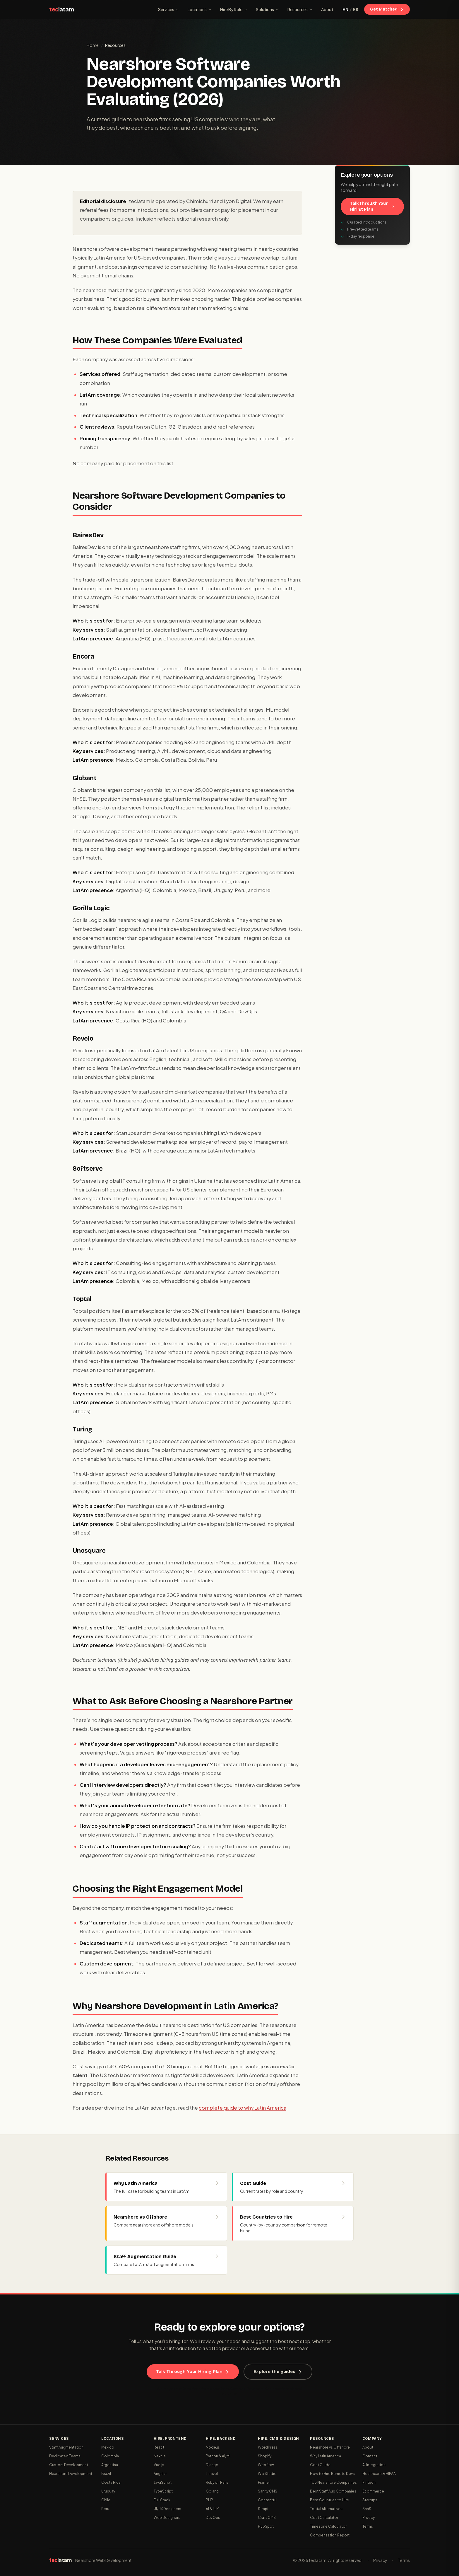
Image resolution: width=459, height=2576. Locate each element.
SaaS (366, 2509)
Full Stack (162, 2500)
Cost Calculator (324, 2517)
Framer (264, 2482)
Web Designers (167, 2517)
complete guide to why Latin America (242, 2108)
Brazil (106, 2473)
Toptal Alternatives (326, 2509)
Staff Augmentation (66, 2447)
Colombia (110, 2456)
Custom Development (68, 2465)
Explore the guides (278, 2371)
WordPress (268, 2447)
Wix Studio (267, 2473)
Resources (300, 9)
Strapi (263, 2509)
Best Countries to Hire (329, 2500)
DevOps (213, 2517)
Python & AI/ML (218, 2456)
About (327, 9)
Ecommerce (373, 2491)
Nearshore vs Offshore (330, 2447)
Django (212, 2465)
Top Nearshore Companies (333, 2482)
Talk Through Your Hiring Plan (372, 206)
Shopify (264, 2456)
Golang (212, 2491)
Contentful (267, 2500)
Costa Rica (111, 2482)
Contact (369, 2456)
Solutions (267, 9)
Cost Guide (320, 2465)
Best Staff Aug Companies (333, 2491)
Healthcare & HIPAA (379, 2473)
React (159, 2447)
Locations (200, 9)
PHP (209, 2500)
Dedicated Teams (65, 2456)
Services (168, 9)
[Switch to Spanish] (350, 9)
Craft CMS (267, 2517)
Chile (105, 2500)
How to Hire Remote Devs (332, 2473)
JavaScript (163, 2482)
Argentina (109, 2465)
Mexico (107, 2447)
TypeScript (163, 2491)
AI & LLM (212, 2509)
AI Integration (374, 2465)
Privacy (368, 2517)
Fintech (369, 2482)
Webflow (266, 2465)
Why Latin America (325, 2456)
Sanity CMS (267, 2491)
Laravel (212, 2473)
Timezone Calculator (328, 2526)
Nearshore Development (70, 2473)
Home (93, 45)
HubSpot (266, 2526)
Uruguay (108, 2491)
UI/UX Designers (167, 2509)
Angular (160, 2473)
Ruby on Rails (217, 2482)
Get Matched (387, 9)
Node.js (213, 2447)
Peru (105, 2509)
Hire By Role (234, 9)
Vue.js (159, 2465)
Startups (369, 2500)
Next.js (160, 2456)
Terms (367, 2526)
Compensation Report (330, 2535)
